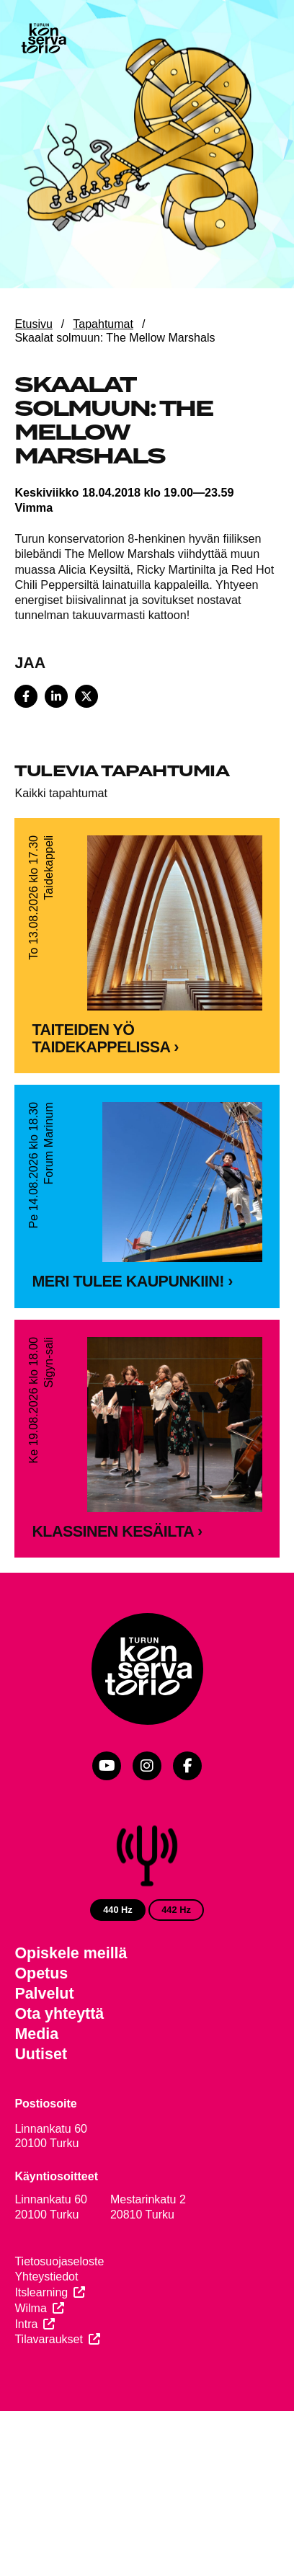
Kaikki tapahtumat (60, 792)
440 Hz (118, 1965)
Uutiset (40, 2109)
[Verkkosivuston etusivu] (43, 39)
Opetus (41, 2029)
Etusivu (33, 324)
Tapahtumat (103, 324)
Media (36, 2089)
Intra (25, 2379)
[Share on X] (86, 696)
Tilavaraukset (48, 2395)
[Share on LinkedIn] (56, 696)
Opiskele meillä (70, 2009)
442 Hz (176, 1965)
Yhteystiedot (46, 2333)
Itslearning (41, 2348)
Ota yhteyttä (59, 2070)
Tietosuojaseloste (59, 2317)
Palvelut (44, 2049)
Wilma (30, 2364)
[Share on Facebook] (25, 696)
